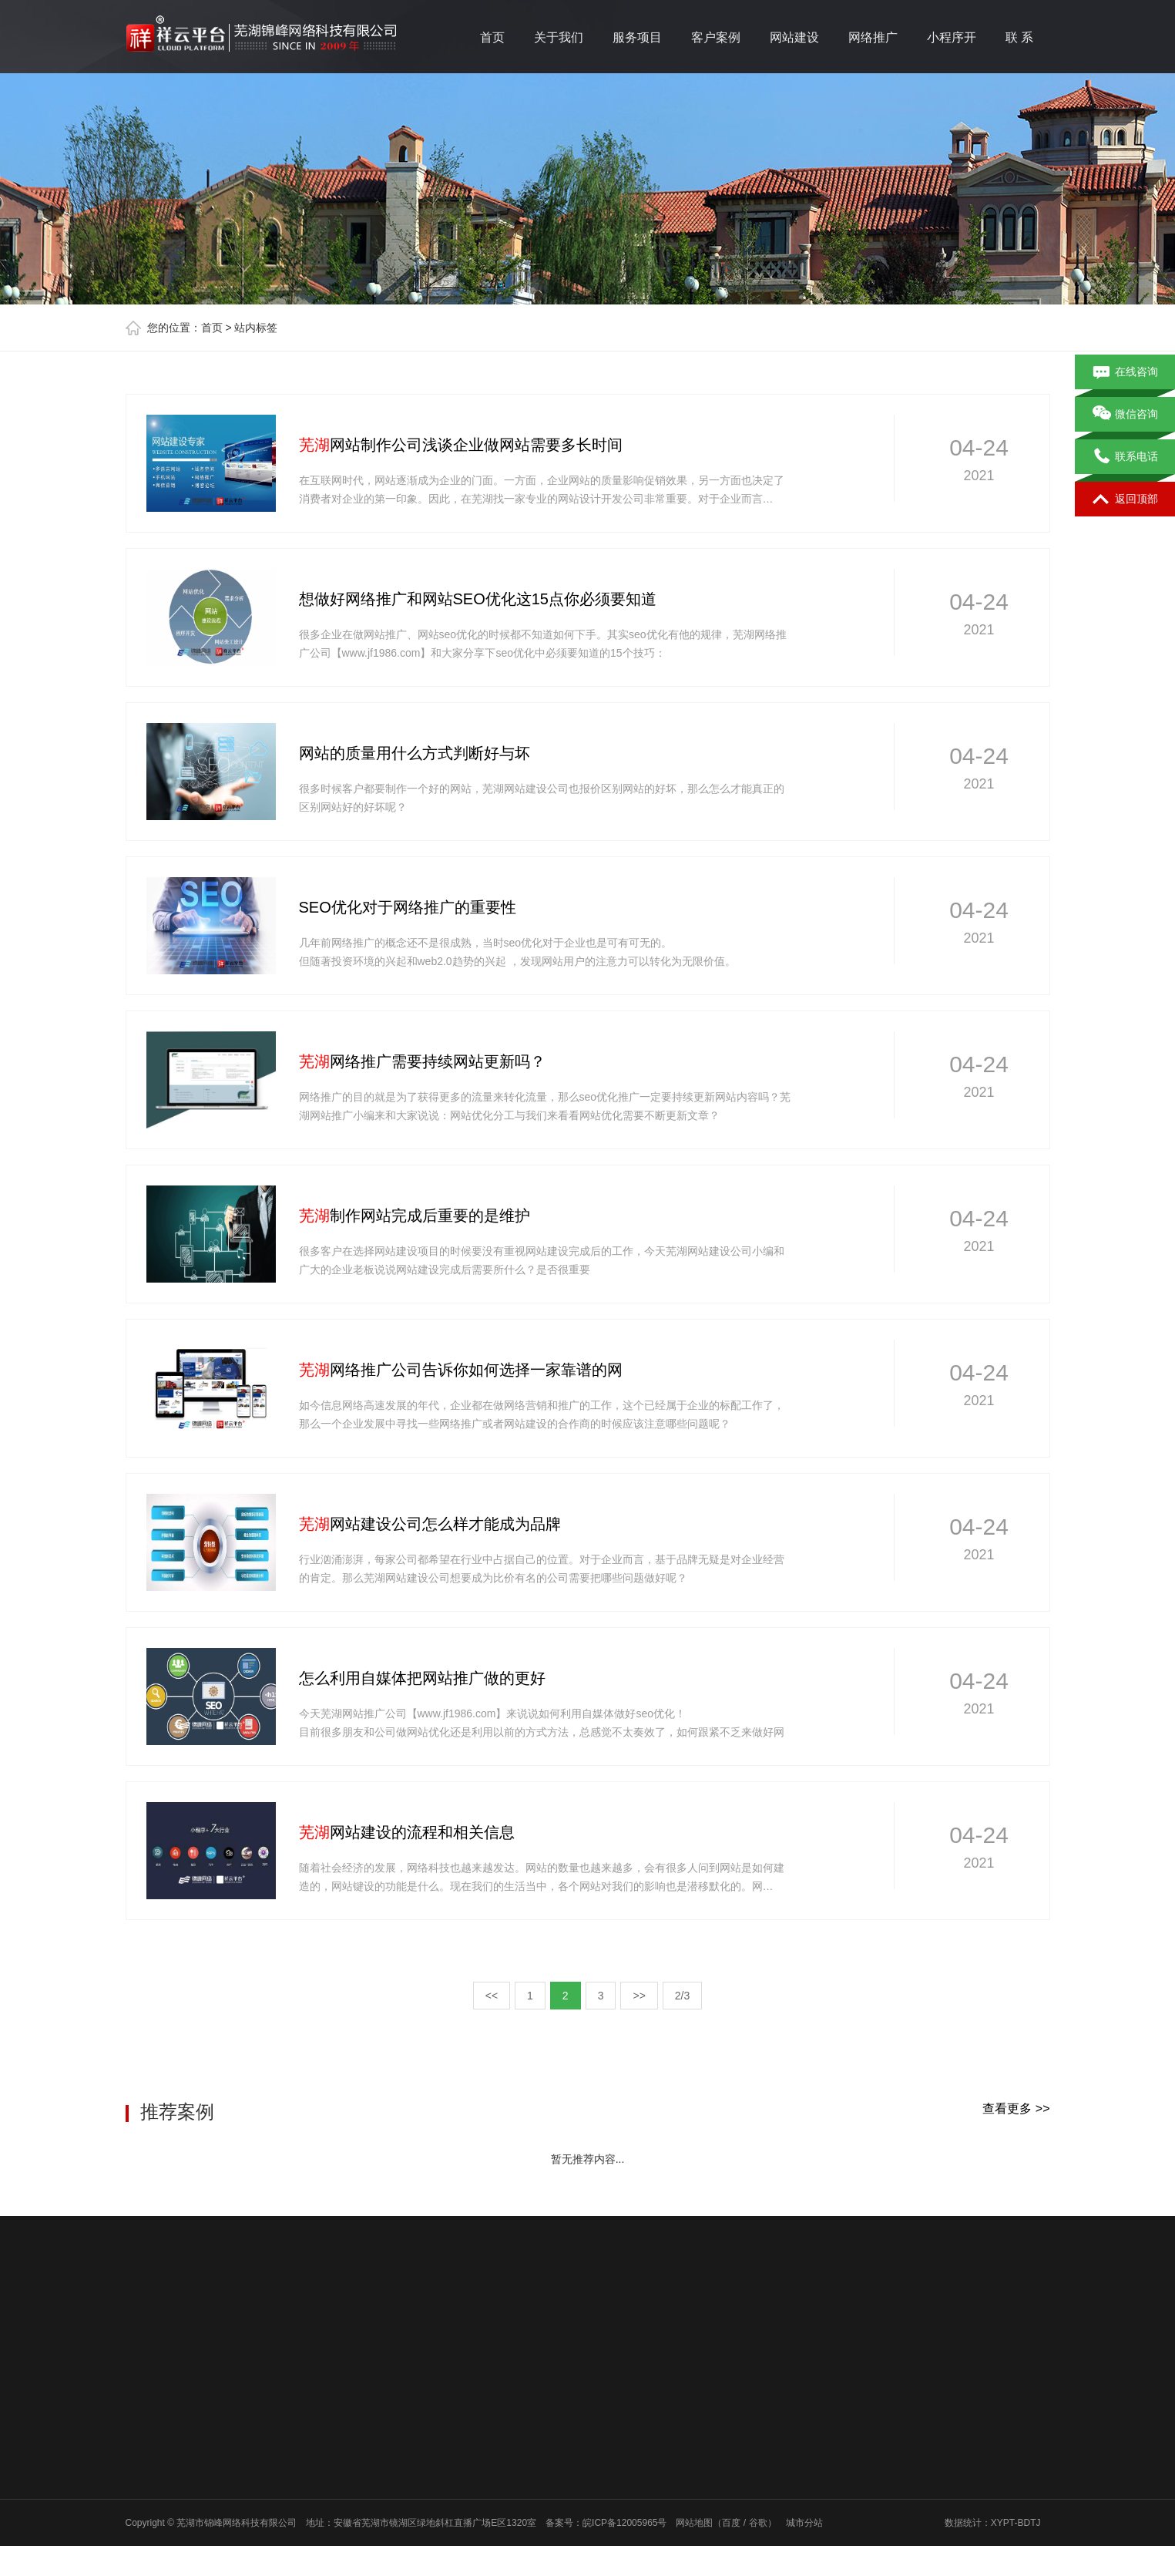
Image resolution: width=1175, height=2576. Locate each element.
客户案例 (715, 37)
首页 (492, 37)
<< (491, 1995)
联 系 (1019, 37)
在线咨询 (1125, 372)
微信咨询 (1125, 414)
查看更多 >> (1015, 2108)
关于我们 (558, 37)
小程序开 (951, 37)
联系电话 (1125, 457)
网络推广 (873, 37)
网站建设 (794, 37)
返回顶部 (1125, 499)
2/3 (682, 1995)
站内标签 (255, 327)
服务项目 (637, 37)
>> (639, 1995)
